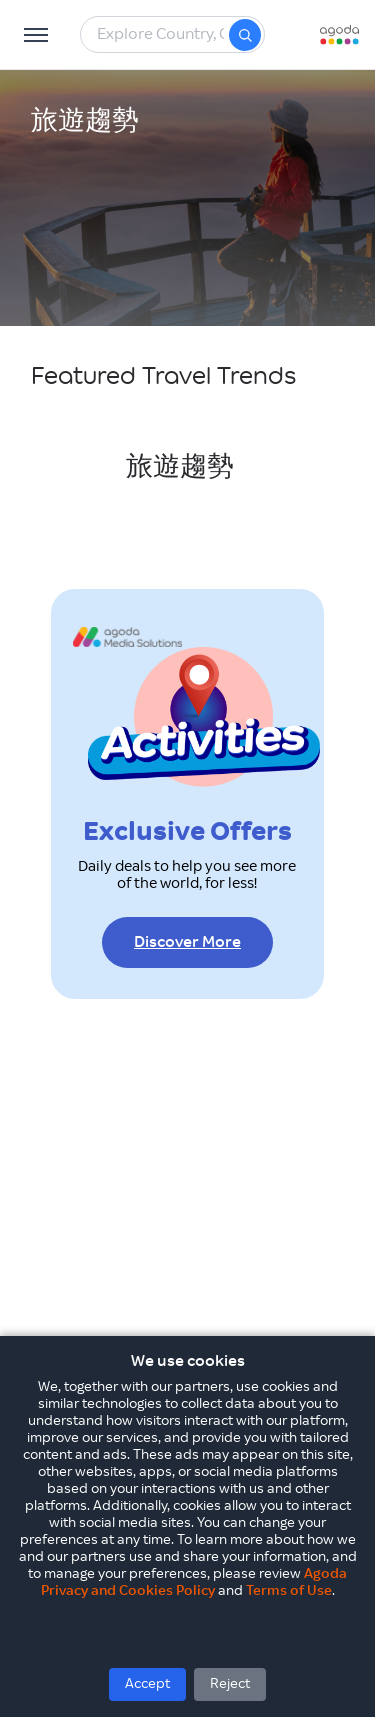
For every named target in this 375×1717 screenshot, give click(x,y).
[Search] (245, 35)
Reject (230, 1684)
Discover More (187, 942)
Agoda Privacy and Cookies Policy (194, 1582)
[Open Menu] (36, 35)
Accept (147, 1684)
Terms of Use (289, 1591)
